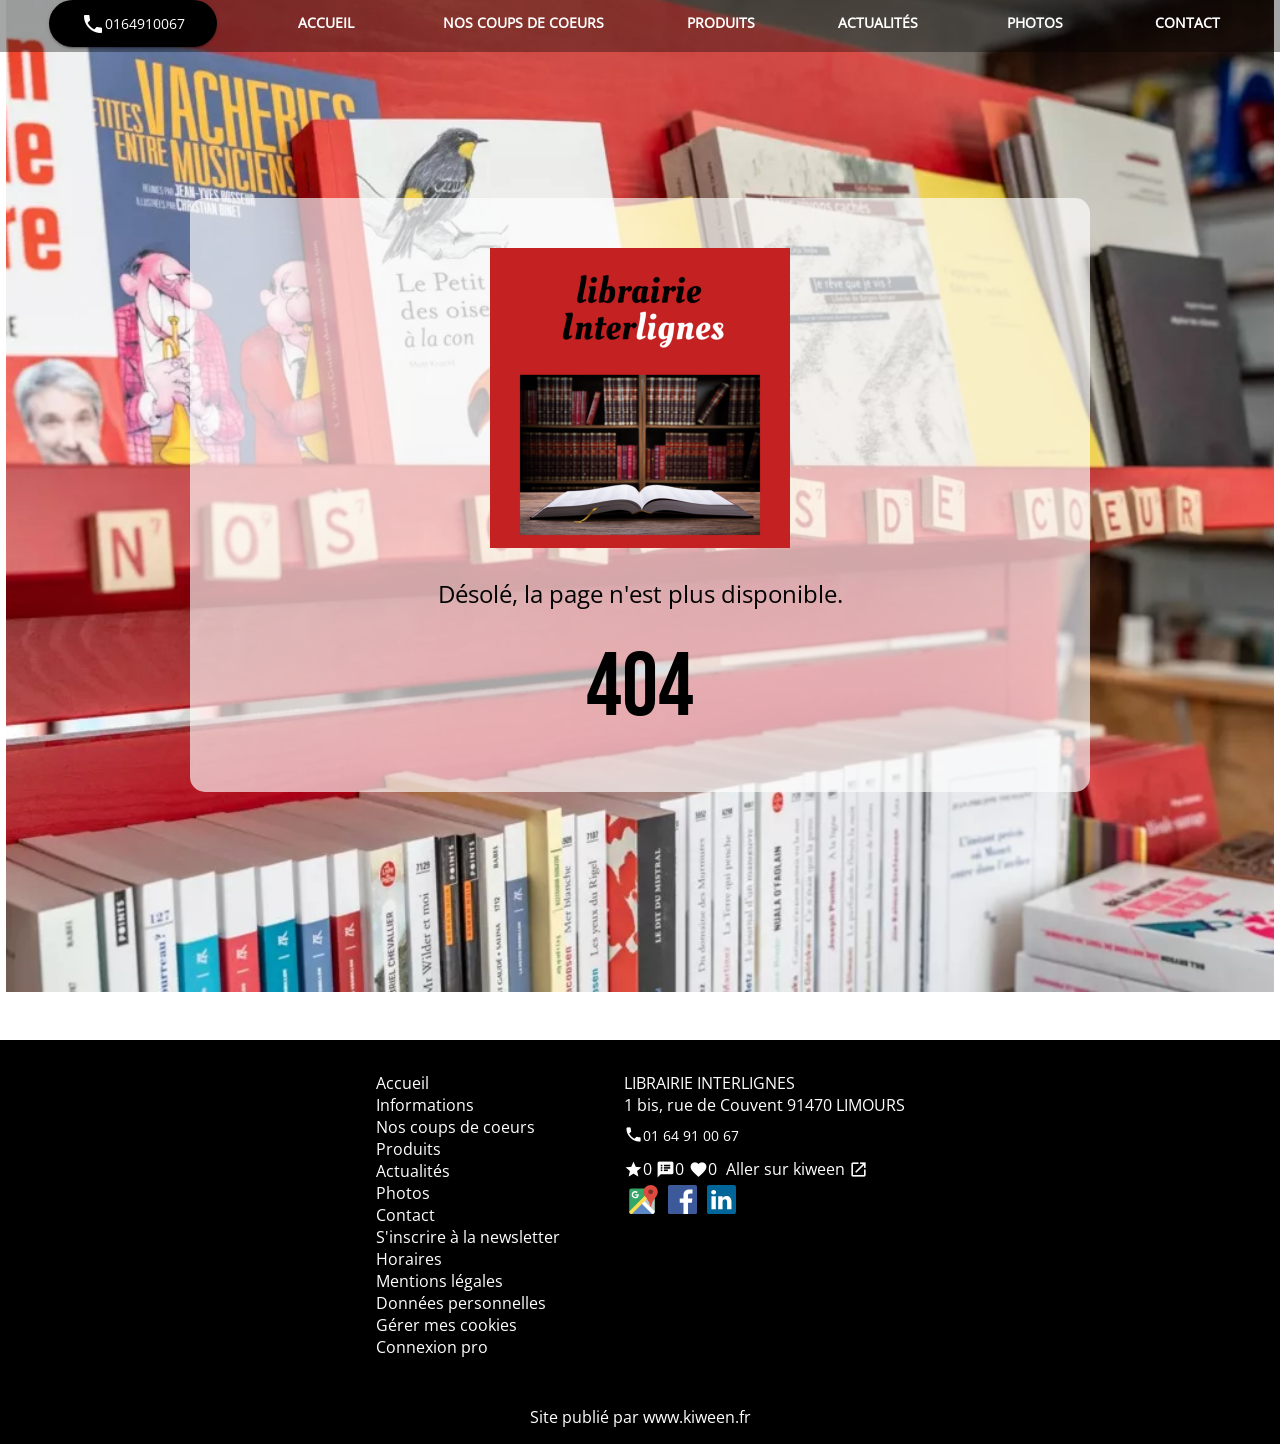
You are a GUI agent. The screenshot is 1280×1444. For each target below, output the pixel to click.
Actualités (878, 22)
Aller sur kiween (795, 1169)
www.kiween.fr (697, 1417)
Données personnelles (461, 1303)
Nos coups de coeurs (523, 22)
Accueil (326, 22)
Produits (721, 22)
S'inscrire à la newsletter (468, 1237)
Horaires (409, 1259)
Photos (1035, 22)
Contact (1187, 22)
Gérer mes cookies (446, 1325)
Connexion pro (432, 1347)
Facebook (682, 1199)
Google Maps (643, 1199)
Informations (425, 1105)
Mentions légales (439, 1281)
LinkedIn (721, 1199)
